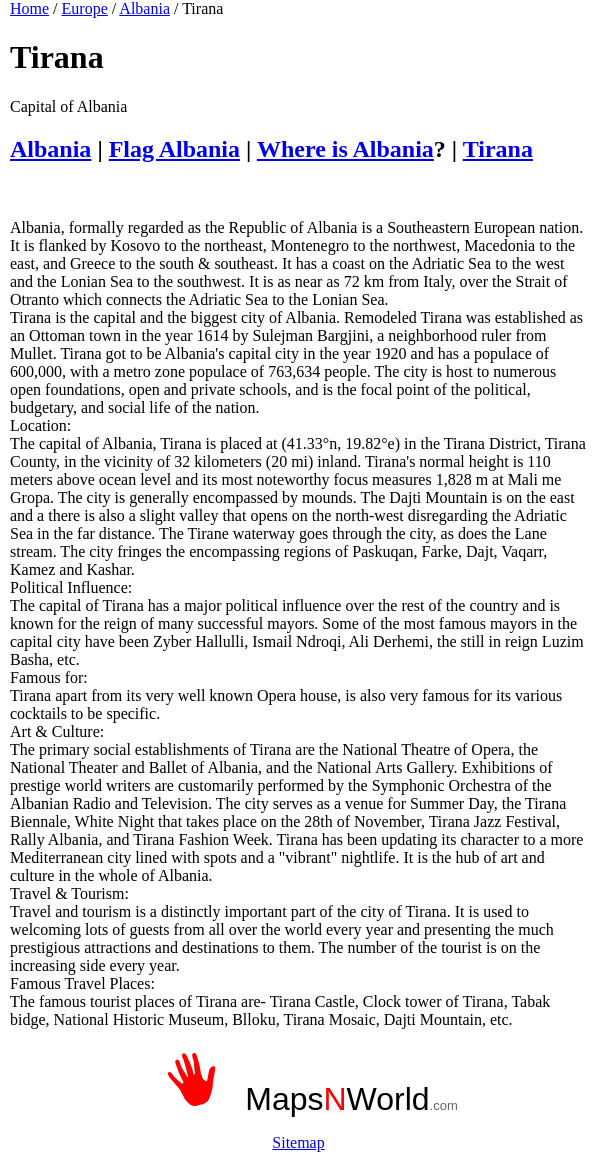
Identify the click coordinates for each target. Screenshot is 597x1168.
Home (29, 8)
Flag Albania (174, 149)
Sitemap (298, 1142)
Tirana (498, 149)
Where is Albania (345, 149)
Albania (144, 8)
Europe (85, 8)
